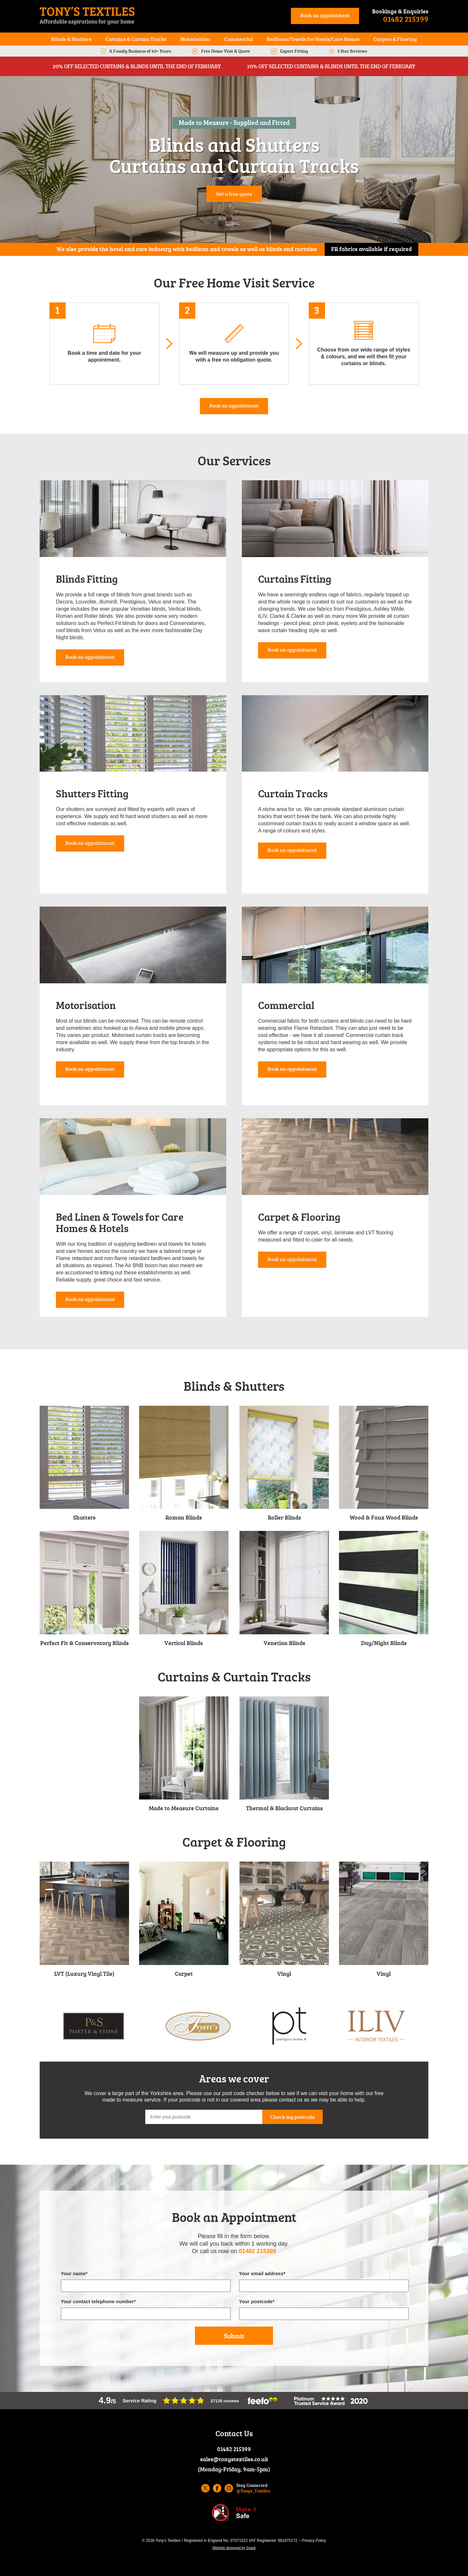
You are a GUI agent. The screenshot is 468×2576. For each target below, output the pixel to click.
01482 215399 (405, 18)
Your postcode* (257, 2301)
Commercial (238, 39)
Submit (234, 2335)
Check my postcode (292, 2116)
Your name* (74, 2273)
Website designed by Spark (234, 2548)
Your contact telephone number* (98, 2301)
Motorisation (195, 39)
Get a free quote (234, 193)
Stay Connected (253, 2487)
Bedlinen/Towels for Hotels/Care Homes (313, 39)
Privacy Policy (314, 2540)
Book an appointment (325, 15)
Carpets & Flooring (395, 39)
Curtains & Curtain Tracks (135, 39)
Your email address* (262, 2273)
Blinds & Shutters (71, 39)
